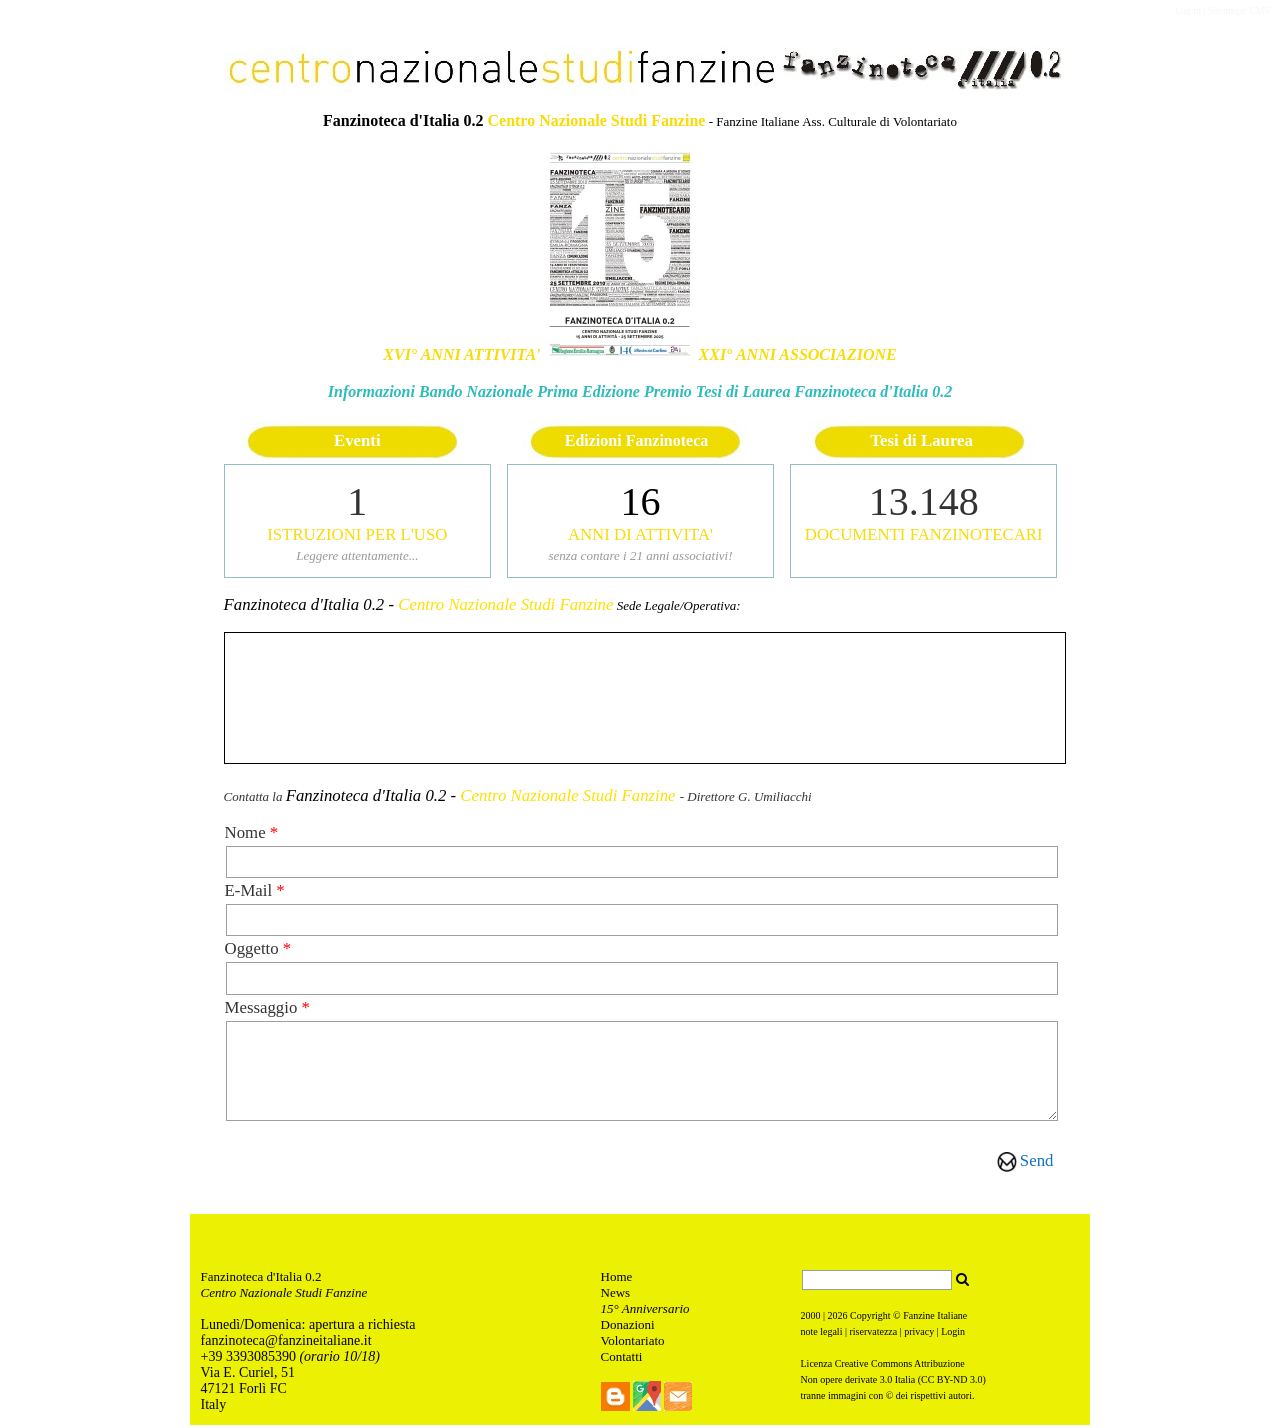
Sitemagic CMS (1239, 10)
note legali (822, 1334)
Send (1037, 1160)
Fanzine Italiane (935, 1318)
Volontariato (633, 1343)
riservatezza (873, 1334)
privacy (919, 1334)
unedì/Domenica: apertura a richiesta (312, 1327)
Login (953, 1334)
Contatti (622, 1359)
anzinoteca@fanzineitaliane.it (288, 1343)
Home (617, 1279)
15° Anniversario (645, 1311)
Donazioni (628, 1327)
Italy (214, 1407)
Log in (1188, 10)
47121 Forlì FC (244, 1391)
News (616, 1295)
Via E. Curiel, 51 (250, 1375)
